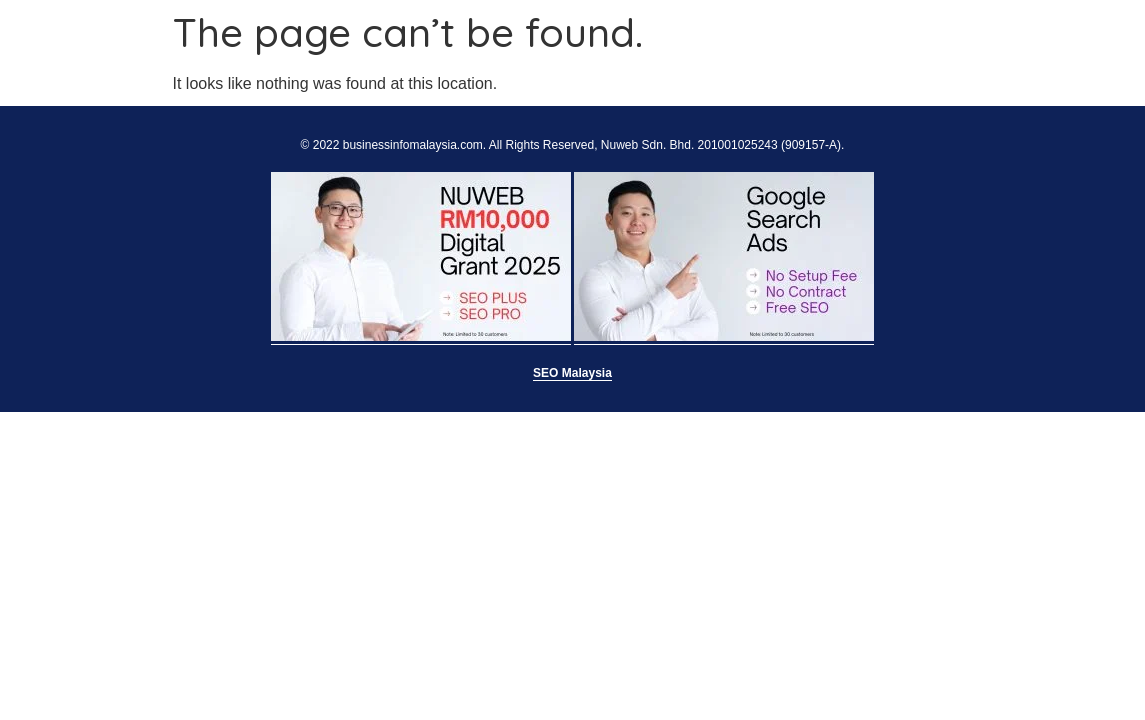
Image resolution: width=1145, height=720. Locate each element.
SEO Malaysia (572, 373)
